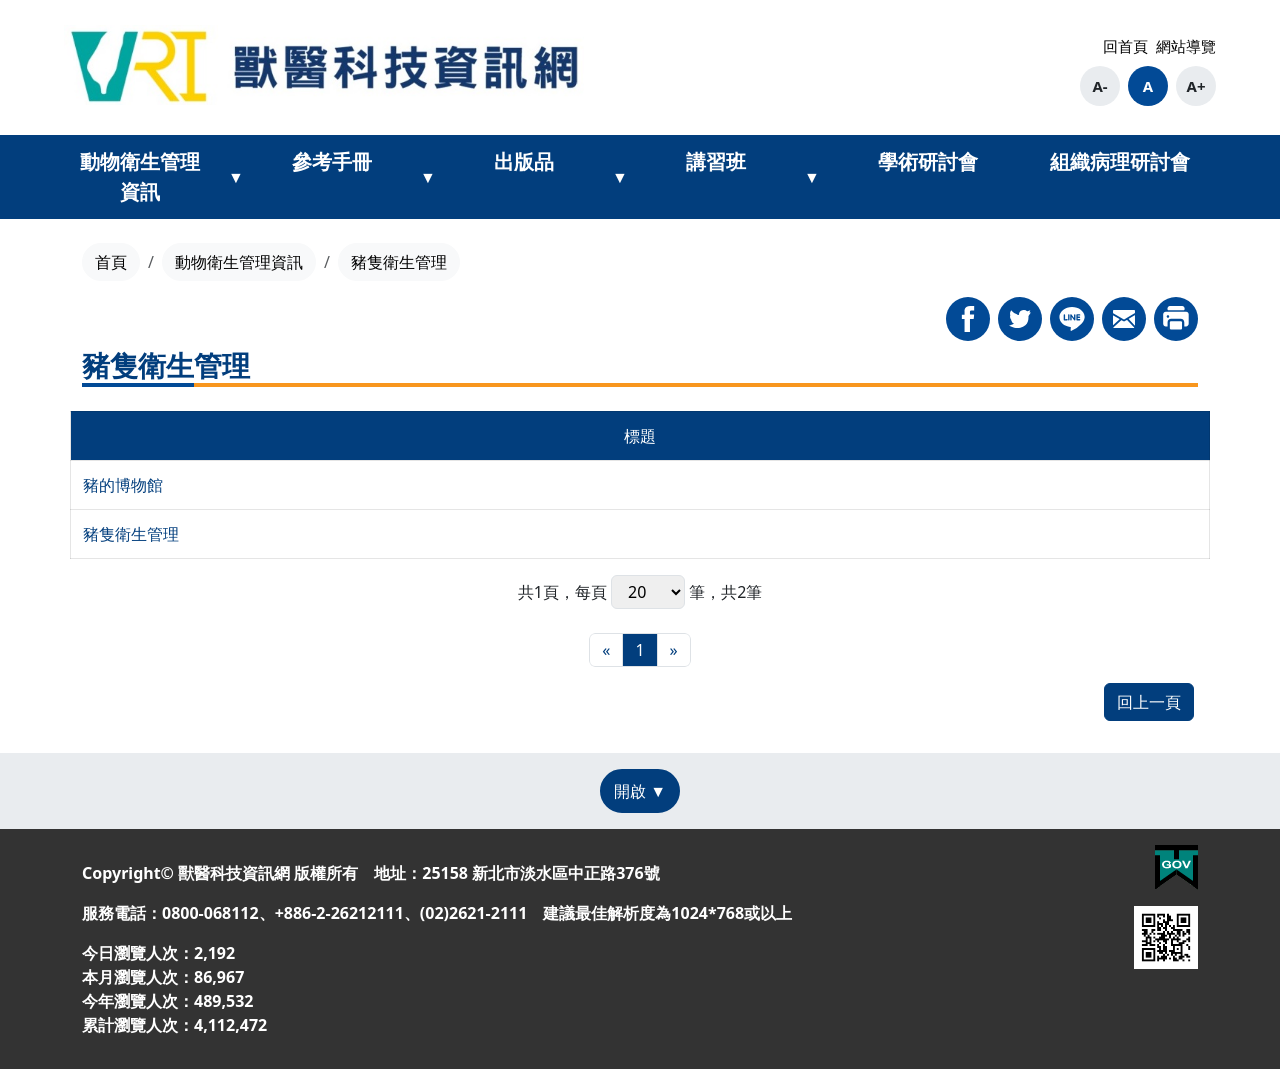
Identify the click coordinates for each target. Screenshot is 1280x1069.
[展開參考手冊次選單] (428, 177)
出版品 (524, 161)
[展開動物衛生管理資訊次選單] (236, 177)
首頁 (111, 262)
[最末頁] (674, 650)
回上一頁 (1149, 702)
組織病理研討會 (1120, 161)
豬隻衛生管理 (131, 534)
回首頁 (1125, 46)
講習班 (716, 161)
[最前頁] (606, 650)
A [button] (1148, 86)
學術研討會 (928, 161)
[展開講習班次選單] (812, 177)
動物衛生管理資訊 (140, 176)
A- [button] (1099, 86)
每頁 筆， (648, 592)
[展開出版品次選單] (620, 177)
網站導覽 (1186, 46)
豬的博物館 (123, 485)
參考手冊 (332, 161)
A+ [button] (1196, 86)
